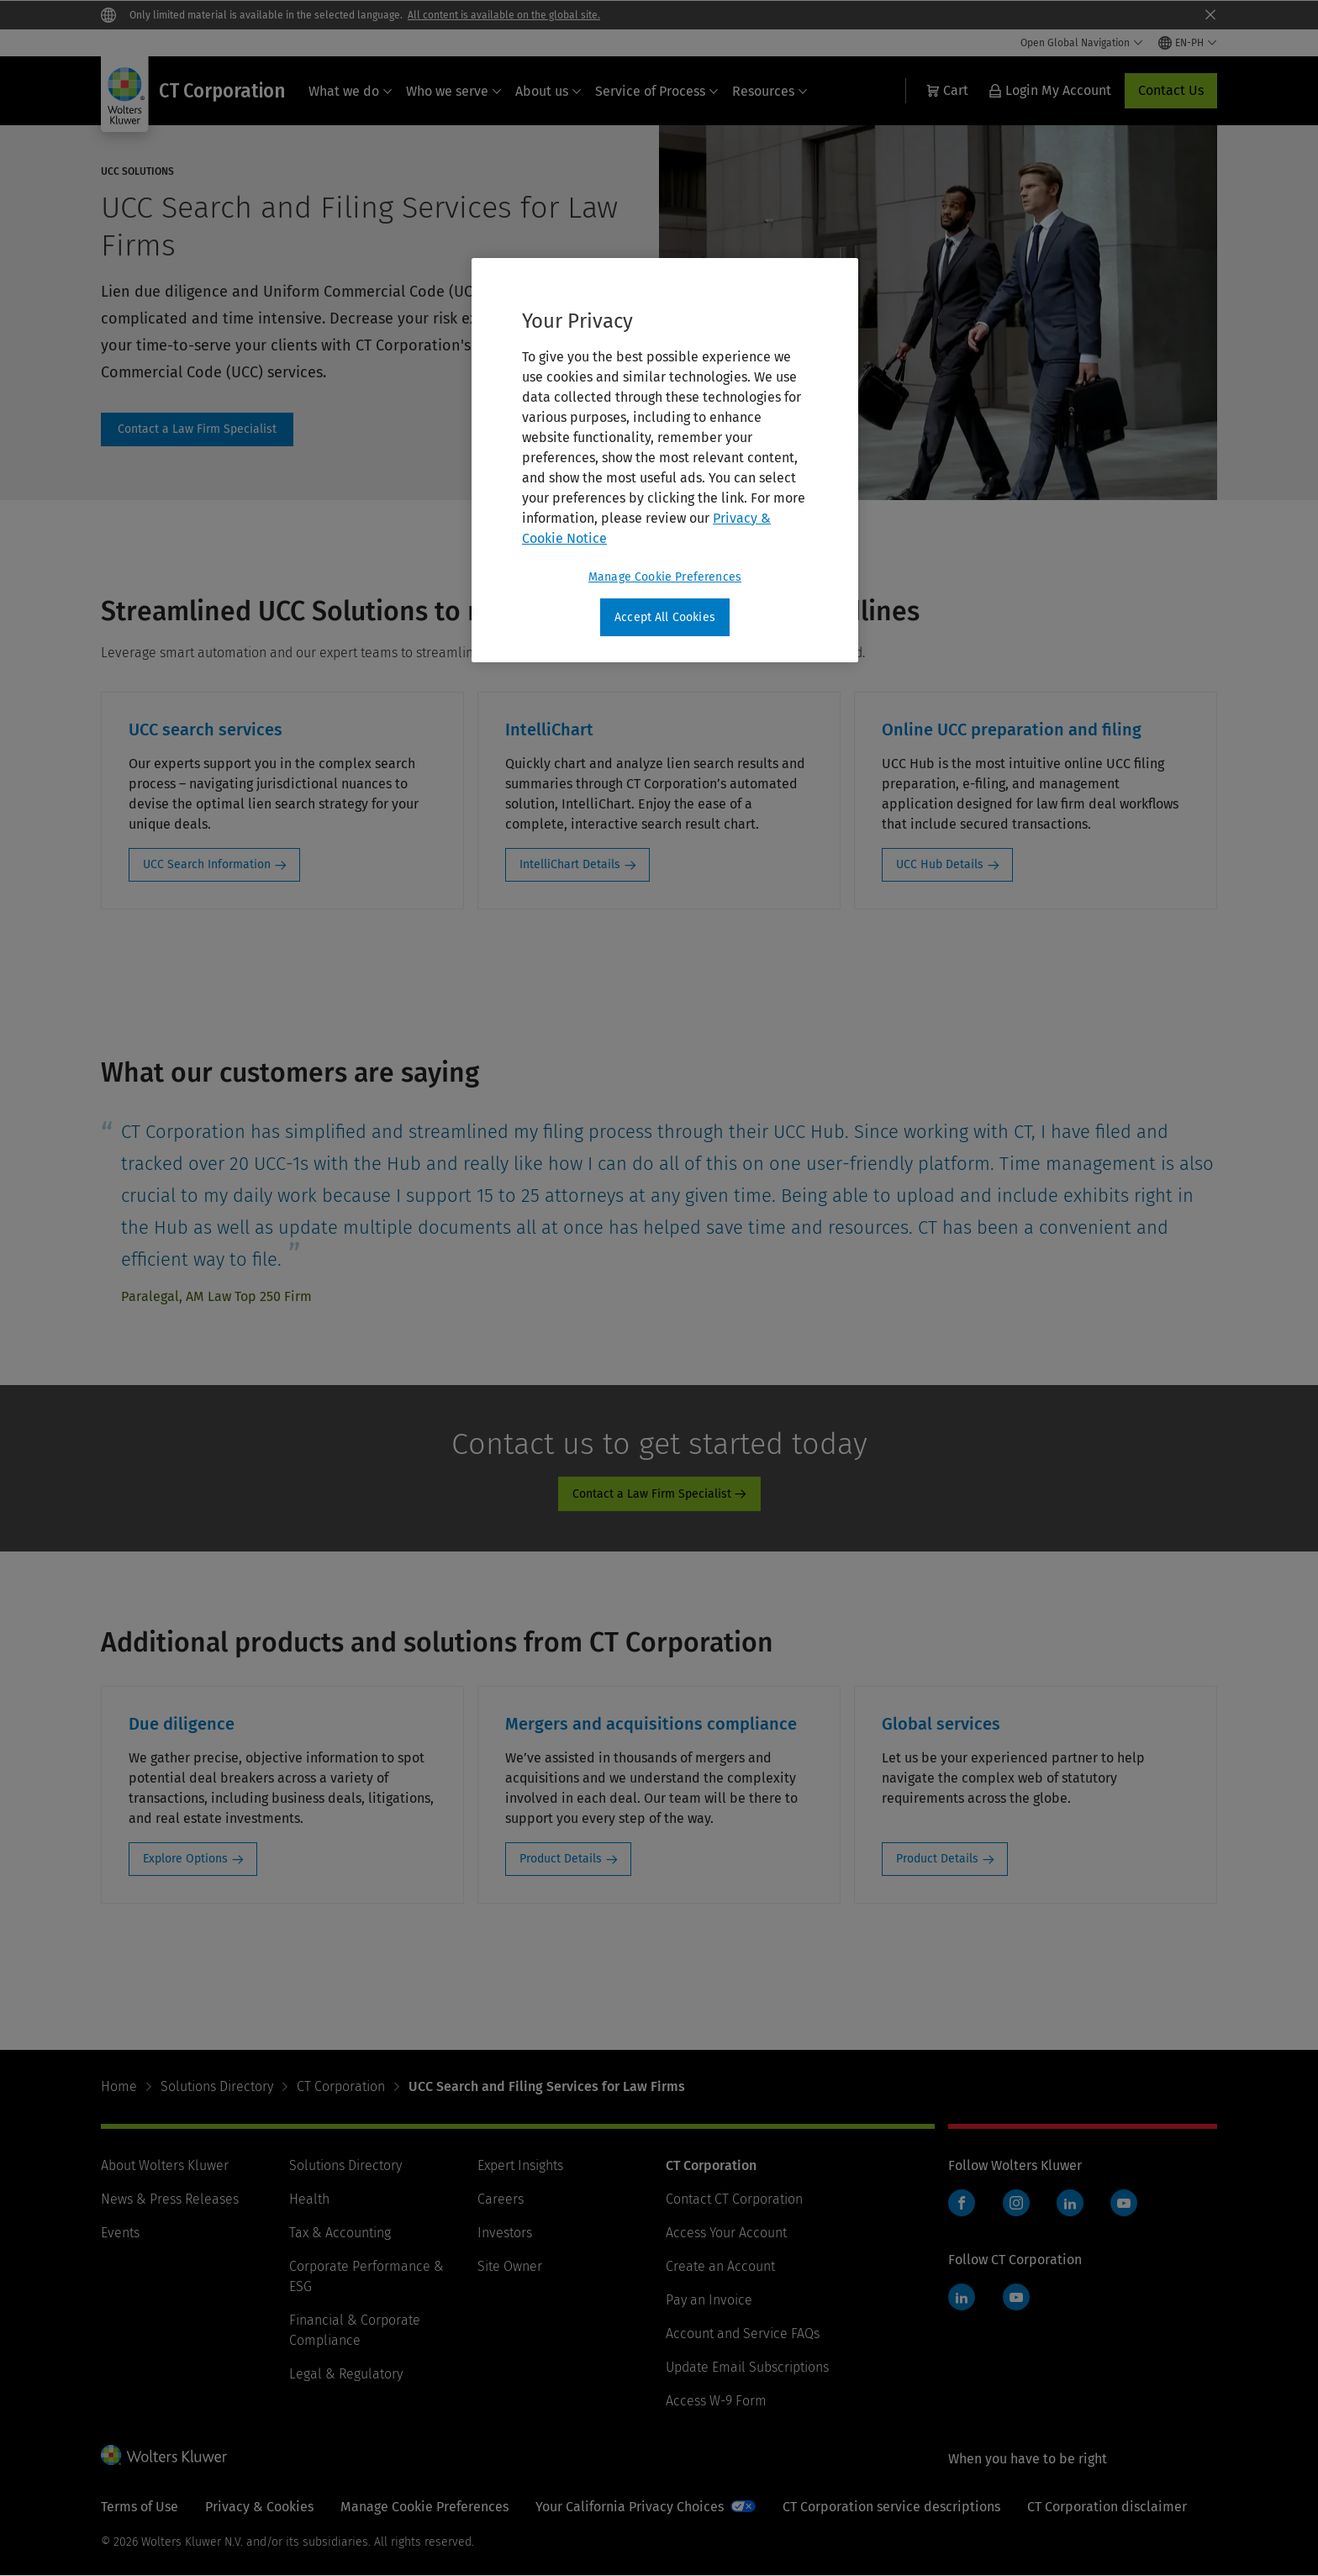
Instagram (1016, 2202)
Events (120, 2233)
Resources (770, 91)
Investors (504, 2233)
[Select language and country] (1187, 42)
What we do (350, 91)
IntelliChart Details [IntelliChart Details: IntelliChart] (569, 864)
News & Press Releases (170, 2199)
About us (548, 91)
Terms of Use (139, 2507)
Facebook (961, 2202)
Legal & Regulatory (346, 2374)
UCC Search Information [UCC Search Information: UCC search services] (207, 864)
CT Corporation (341, 2086)
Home (119, 2086)
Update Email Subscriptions (747, 2367)
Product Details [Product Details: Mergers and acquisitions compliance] (560, 1859)
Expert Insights (520, 2165)
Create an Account (720, 2266)
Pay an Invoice (709, 2300)
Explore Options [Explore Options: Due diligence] (185, 1859)
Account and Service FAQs (743, 2334)
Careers (500, 2199)
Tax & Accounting (340, 2233)
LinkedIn (1070, 2202)
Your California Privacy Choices (629, 2507)
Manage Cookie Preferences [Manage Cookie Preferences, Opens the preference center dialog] (664, 577)
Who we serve (454, 91)
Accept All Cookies (664, 617)
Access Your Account (726, 2233)
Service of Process (657, 91)
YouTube (1123, 2202)
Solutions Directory (217, 2086)
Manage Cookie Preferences (424, 2507)
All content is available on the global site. (504, 15)
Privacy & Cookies (259, 2507)
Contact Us (1171, 90)
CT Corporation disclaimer (1107, 2507)
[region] (665, 460)
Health (309, 2199)
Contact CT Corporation (734, 2199)
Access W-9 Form (716, 2401)
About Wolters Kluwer (165, 2165)
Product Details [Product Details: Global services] (937, 1859)
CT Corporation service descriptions (891, 2507)
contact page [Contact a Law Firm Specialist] (197, 429)
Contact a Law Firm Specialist (651, 1494)
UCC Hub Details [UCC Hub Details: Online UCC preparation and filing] (939, 864)
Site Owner (509, 2266)
